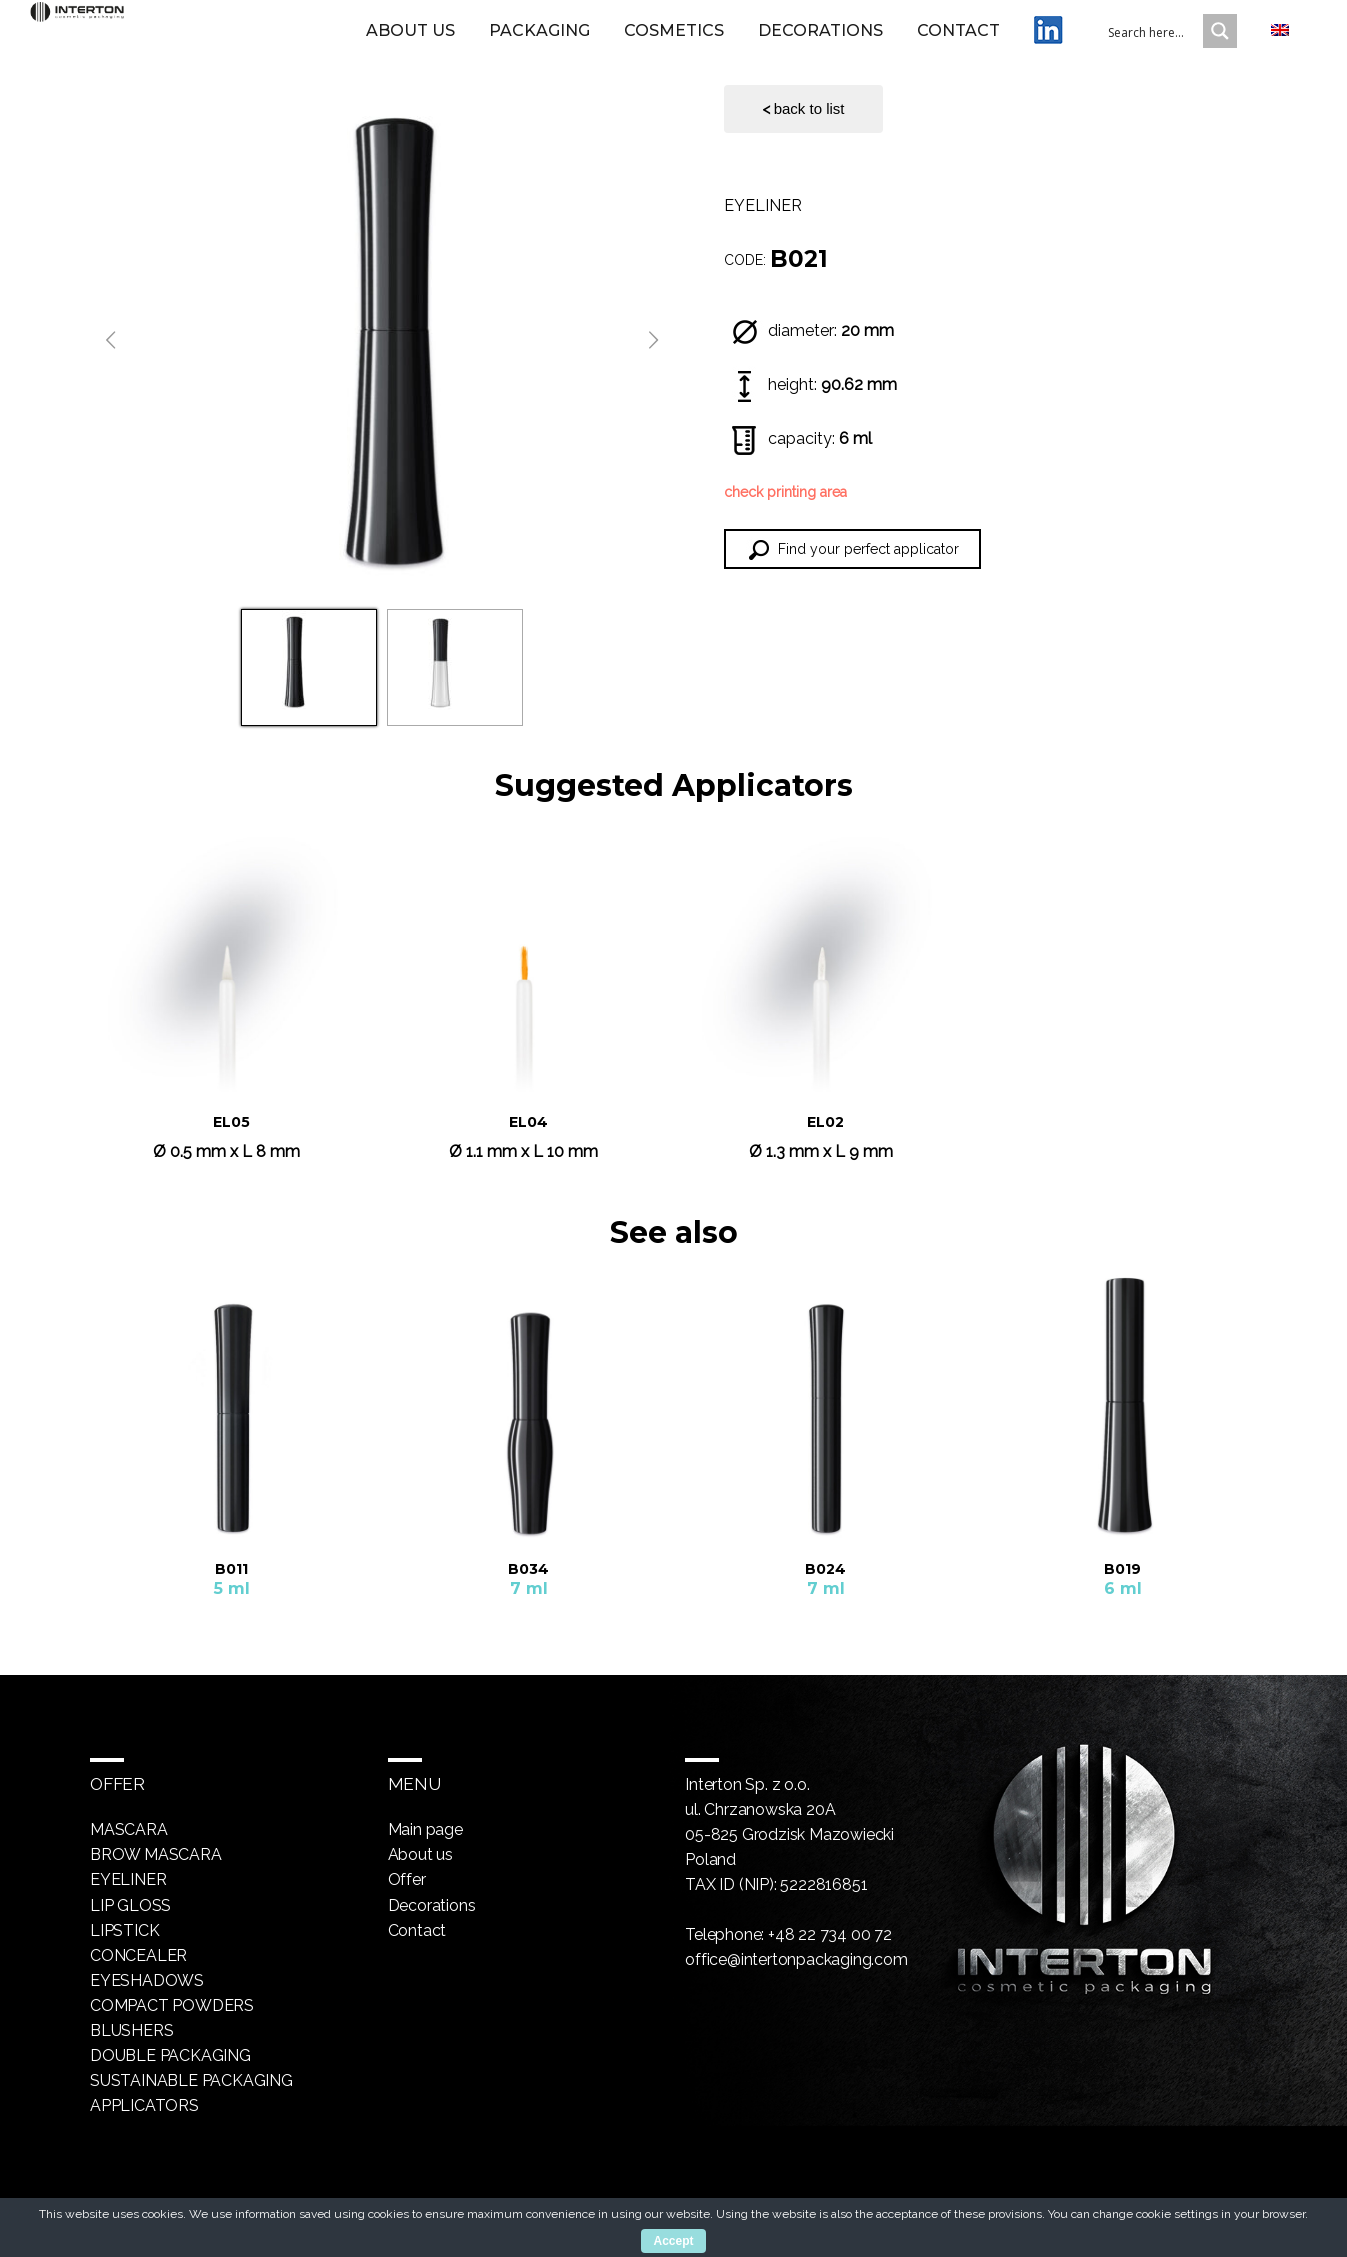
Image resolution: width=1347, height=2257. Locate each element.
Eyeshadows (147, 1979)
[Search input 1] (1168, 43)
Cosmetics (674, 43)
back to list (803, 109)
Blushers (131, 2029)
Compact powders (172, 2004)
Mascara (129, 1829)
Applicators (144, 2104)
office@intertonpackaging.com (796, 1959)
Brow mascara (156, 1854)
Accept (673, 2241)
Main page (425, 1829)
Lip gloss (130, 1904)
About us (410, 43)
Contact (958, 43)
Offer (407, 1879)
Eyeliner (763, 205)
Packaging (539, 43)
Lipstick (124, 1929)
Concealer (138, 1954)
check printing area (785, 492)
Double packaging (170, 2054)
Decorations (820, 43)
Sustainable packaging (191, 2079)
